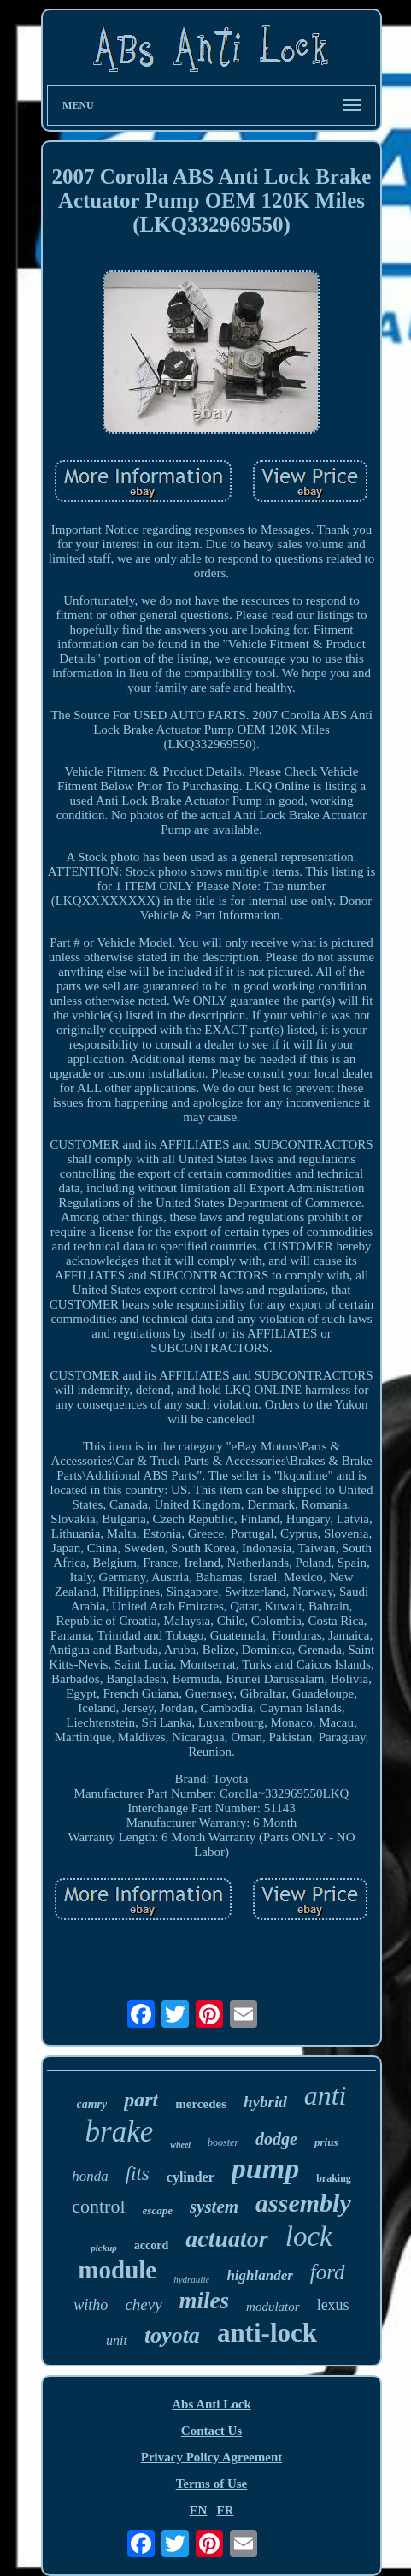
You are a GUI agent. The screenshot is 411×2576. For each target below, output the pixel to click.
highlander (259, 2275)
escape (158, 2210)
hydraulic (191, 2279)
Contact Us (211, 2430)
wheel (180, 2144)
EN (198, 2510)
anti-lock (267, 2333)
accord (151, 2245)
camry (92, 2104)
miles (204, 2300)
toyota (172, 2335)
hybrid (265, 2102)
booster (223, 2142)
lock (308, 2236)
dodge (276, 2139)
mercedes (200, 2104)
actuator (226, 2238)
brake (119, 2131)
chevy (143, 2304)
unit (116, 2340)
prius (326, 2142)
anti (325, 2095)
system (214, 2206)
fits (138, 2173)
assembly (303, 2203)
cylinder (190, 2177)
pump (265, 2168)
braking (333, 2178)
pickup (104, 2247)
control (98, 2206)
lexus (333, 2304)
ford (327, 2272)
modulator (273, 2306)
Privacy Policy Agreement (212, 2457)
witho (90, 2304)
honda (90, 2176)
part (141, 2100)
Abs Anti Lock (211, 2404)
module (117, 2270)
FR (225, 2510)
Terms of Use (212, 2483)
